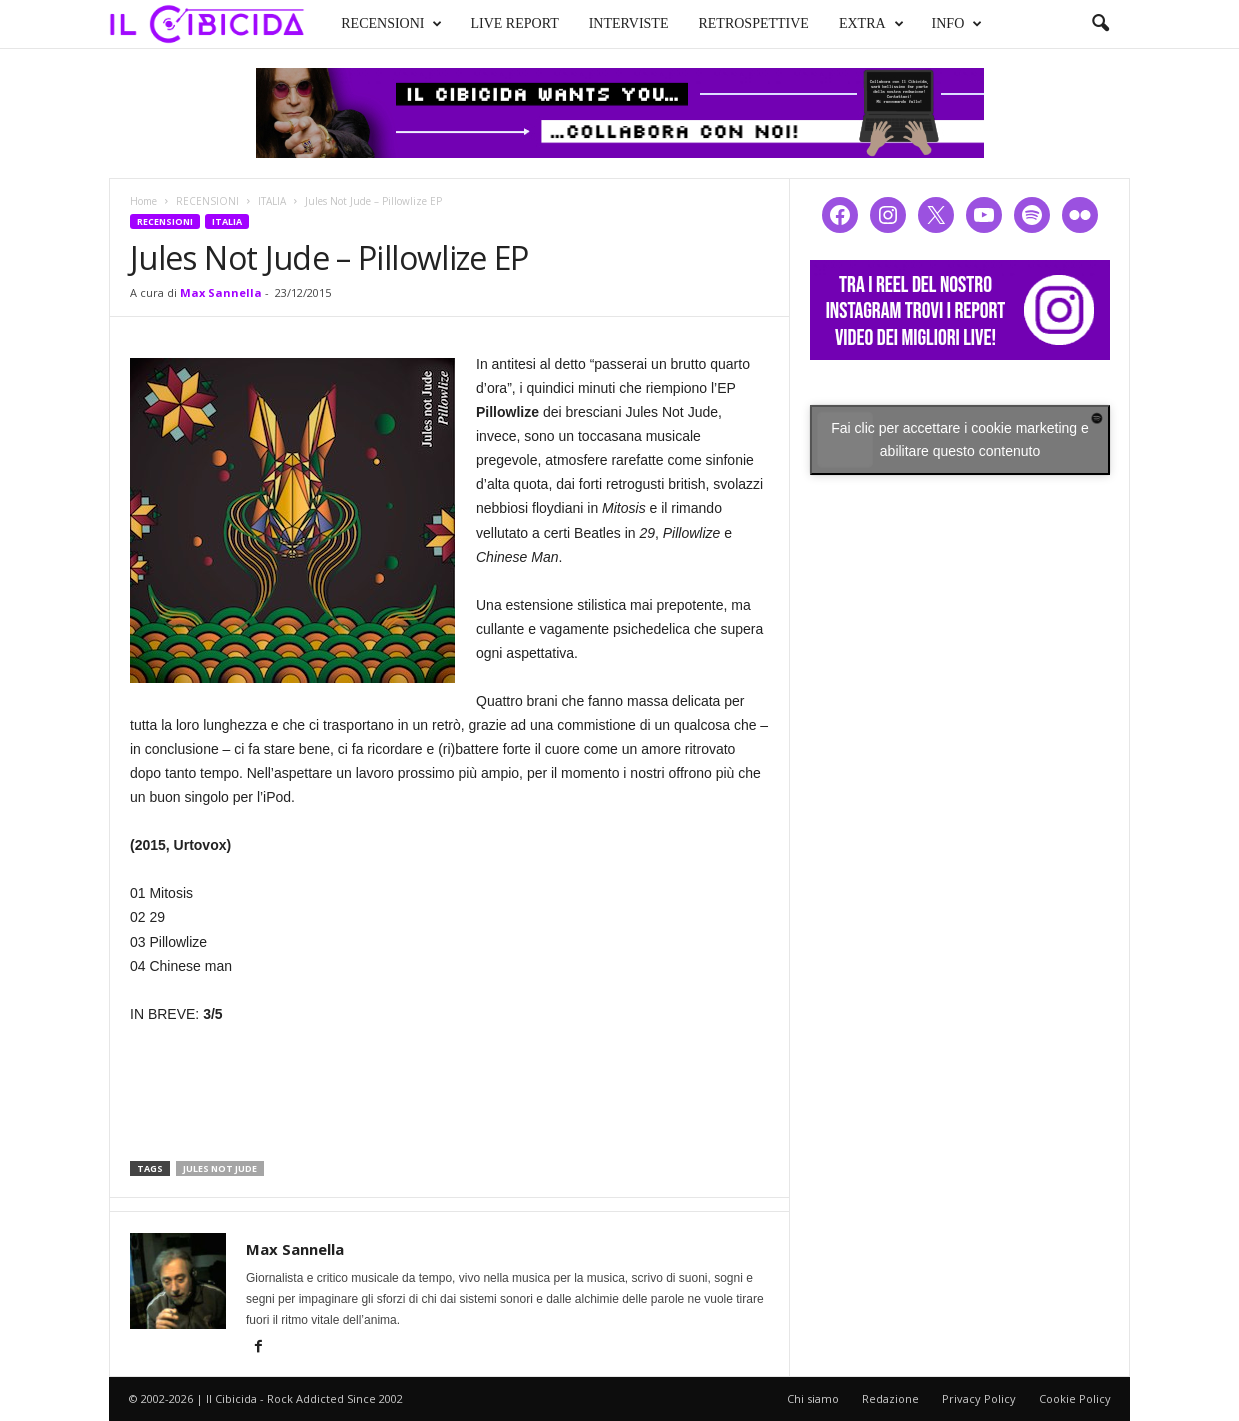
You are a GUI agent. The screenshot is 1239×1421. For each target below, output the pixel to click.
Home (143, 201)
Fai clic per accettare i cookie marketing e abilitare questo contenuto (960, 439)
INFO (938, 22)
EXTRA (852, 22)
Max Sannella (221, 292)
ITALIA (272, 201)
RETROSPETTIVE (735, 21)
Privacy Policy (979, 1398)
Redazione (890, 1398)
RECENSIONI (373, 22)
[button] (1100, 24)
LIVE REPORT (496, 21)
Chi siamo (813, 1398)
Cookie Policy (1075, 1398)
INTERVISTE (610, 21)
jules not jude (220, 1168)
